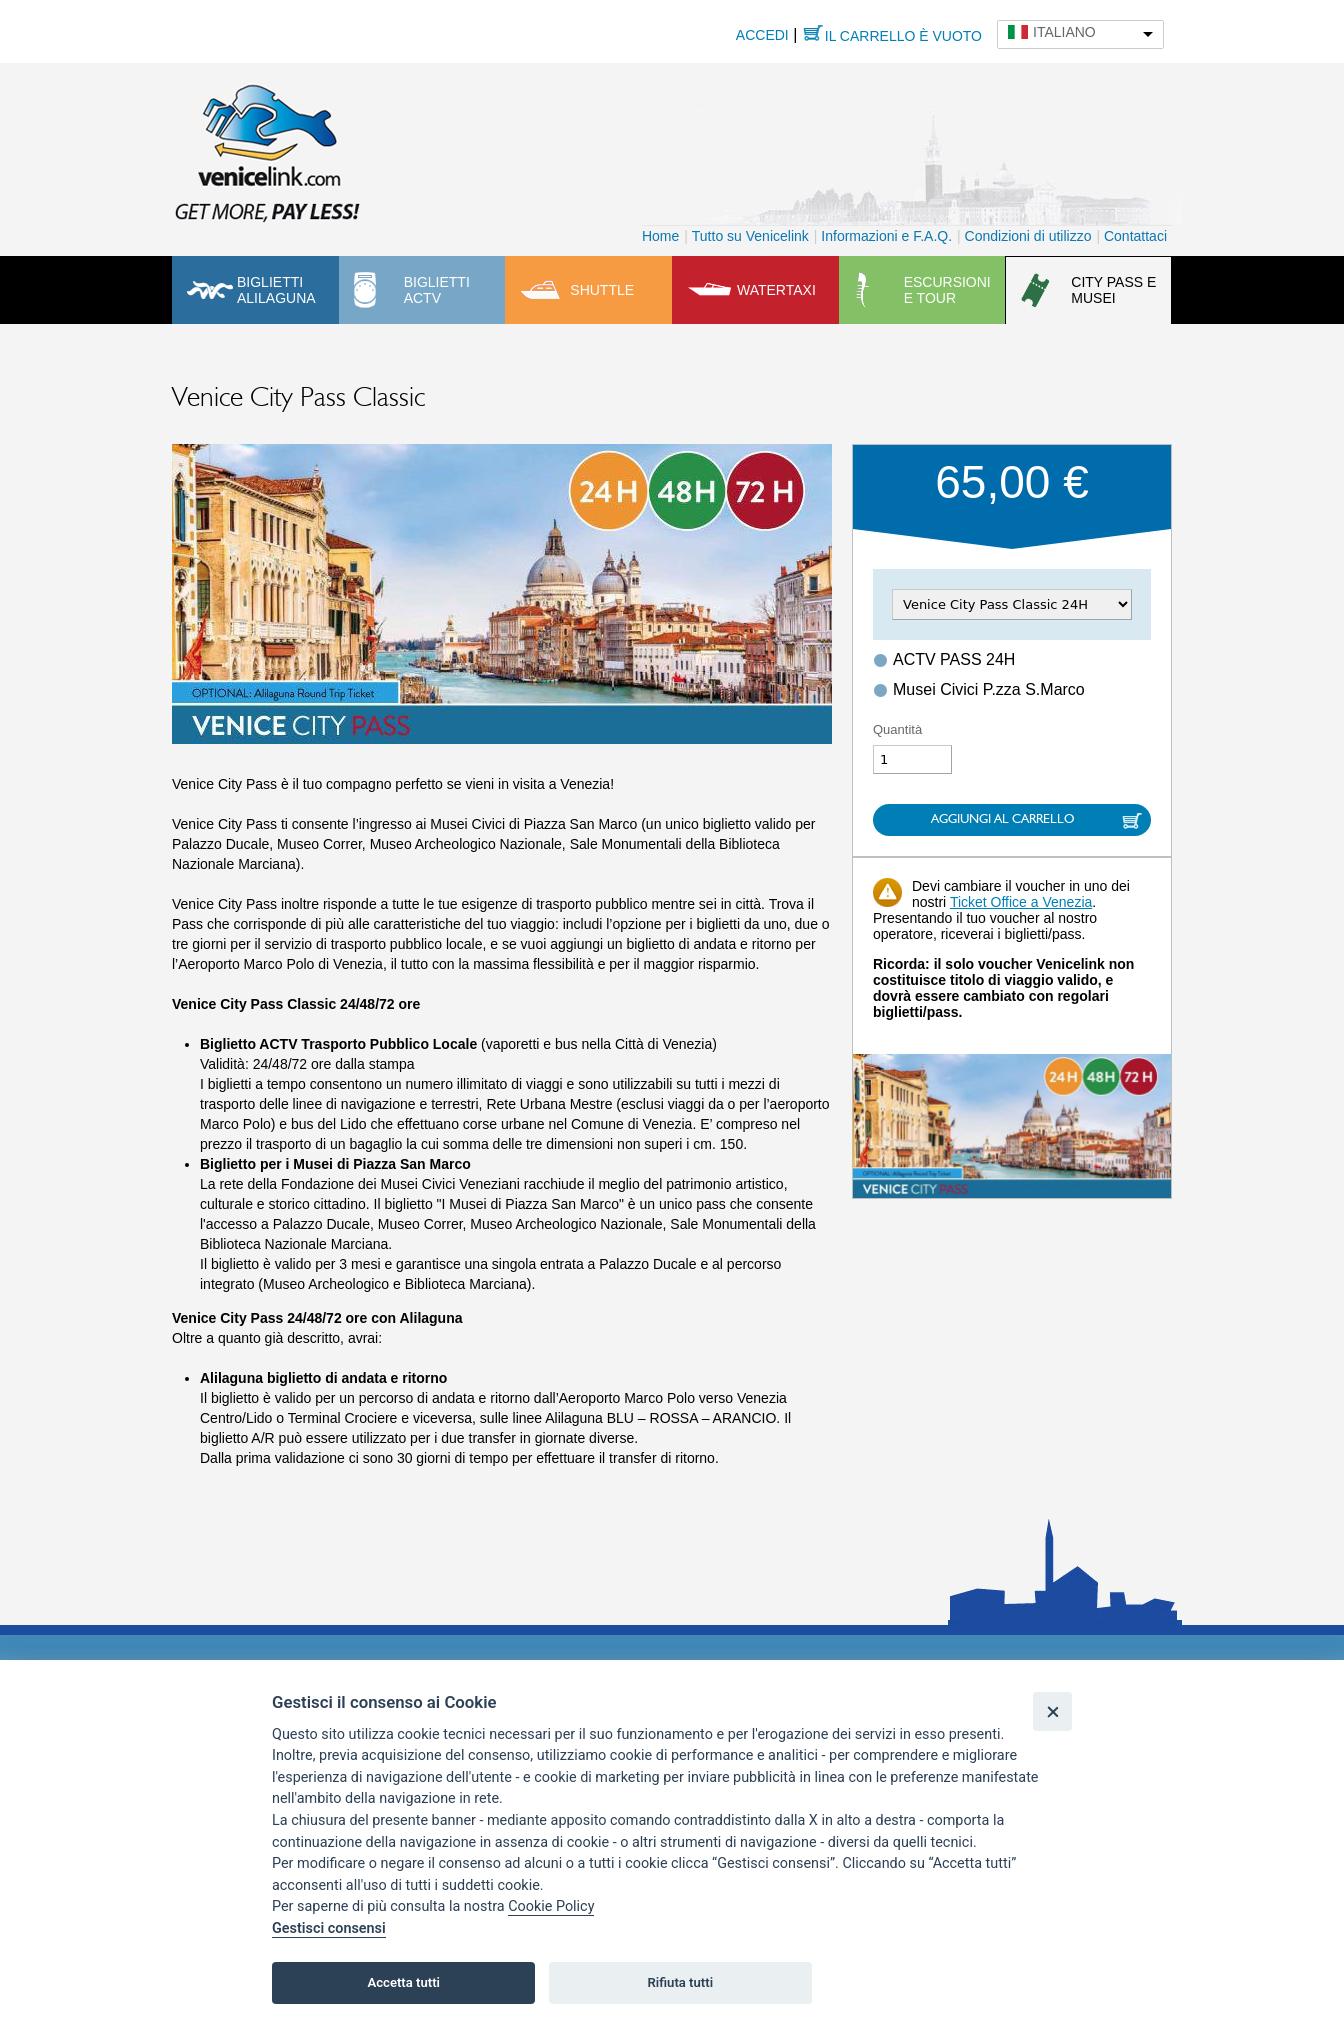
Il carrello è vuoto (903, 36)
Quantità (897, 729)
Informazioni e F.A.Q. (886, 236)
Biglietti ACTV (437, 290)
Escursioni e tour (947, 290)
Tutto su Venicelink (750, 236)
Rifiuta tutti (681, 1982)
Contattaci (1135, 236)
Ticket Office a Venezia (1021, 902)
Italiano (1064, 32)
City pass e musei (1113, 290)
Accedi (762, 35)
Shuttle (602, 290)
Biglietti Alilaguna (276, 290)
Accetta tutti (403, 1982)
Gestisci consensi (329, 1928)
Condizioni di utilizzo (1028, 236)
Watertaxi (776, 290)
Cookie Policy (551, 1906)
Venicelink (267, 149)
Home (660, 236)
